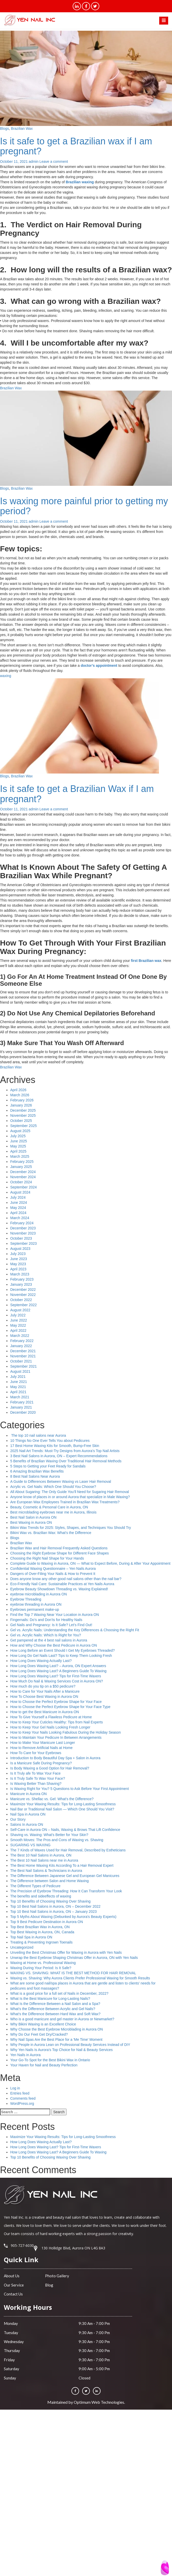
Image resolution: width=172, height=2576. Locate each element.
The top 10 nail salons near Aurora (38, 1435)
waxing (5, 676)
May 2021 (18, 1387)
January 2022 (21, 1346)
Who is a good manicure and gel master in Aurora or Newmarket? (62, 2019)
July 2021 (18, 1377)
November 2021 (23, 1356)
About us (11, 2275)
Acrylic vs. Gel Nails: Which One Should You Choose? (53, 1487)
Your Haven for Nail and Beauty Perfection (44, 2065)
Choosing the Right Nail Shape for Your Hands (47, 1558)
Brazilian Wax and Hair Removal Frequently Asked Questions (58, 1548)
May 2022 (18, 1325)
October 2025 (21, 1121)
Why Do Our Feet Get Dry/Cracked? (39, 2034)
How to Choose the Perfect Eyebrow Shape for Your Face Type (60, 1707)
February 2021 (22, 1402)
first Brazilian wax (146, 961)
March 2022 (19, 1336)
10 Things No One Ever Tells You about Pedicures (50, 1441)
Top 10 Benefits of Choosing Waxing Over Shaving (50, 1901)
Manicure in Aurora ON (28, 1794)
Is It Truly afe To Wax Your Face (35, 1773)
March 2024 (19, 1218)
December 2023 (23, 1228)
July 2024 (18, 1197)
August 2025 (20, 1131)
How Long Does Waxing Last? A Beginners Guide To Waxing (58, 1671)
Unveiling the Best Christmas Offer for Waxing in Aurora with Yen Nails (66, 1952)
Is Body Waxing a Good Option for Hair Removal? (49, 1768)
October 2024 (21, 1182)
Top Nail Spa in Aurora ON (31, 1937)
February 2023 (22, 1279)
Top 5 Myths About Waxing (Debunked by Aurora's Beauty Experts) (63, 1917)
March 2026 (19, 1095)
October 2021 (21, 1361)
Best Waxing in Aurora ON (31, 1522)
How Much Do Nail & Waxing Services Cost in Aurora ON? (56, 1681)
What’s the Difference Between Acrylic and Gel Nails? (52, 2009)
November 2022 (23, 1295)
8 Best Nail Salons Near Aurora (35, 1476)
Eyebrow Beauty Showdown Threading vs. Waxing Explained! (59, 1589)
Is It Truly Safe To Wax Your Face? (37, 1778)
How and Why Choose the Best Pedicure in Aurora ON (53, 1645)
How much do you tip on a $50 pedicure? (43, 1686)
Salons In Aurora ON (26, 1824)
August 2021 (20, 1371)
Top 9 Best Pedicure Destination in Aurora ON (46, 1922)
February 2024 (22, 1223)
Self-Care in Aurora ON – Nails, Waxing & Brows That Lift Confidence (65, 1830)
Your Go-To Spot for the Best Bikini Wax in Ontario (50, 2060)
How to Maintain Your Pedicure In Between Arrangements (55, 1737)
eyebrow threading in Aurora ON (35, 1604)
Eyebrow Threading (25, 1599)
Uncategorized (21, 1947)
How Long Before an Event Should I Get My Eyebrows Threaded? (62, 1650)
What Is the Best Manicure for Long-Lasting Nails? (50, 1999)
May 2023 (18, 1264)
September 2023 (23, 1243)
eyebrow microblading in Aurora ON (38, 1594)
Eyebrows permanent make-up (34, 1609)
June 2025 (18, 1141)
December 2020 (23, 1412)
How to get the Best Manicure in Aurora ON (44, 1712)
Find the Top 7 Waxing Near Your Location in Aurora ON (54, 1615)
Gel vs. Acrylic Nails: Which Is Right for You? (45, 1635)
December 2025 (23, 1110)
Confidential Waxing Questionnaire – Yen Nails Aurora (53, 1568)
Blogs (4, 128)
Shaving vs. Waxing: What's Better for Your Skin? (49, 1835)
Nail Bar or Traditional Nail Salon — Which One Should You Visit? (62, 1809)
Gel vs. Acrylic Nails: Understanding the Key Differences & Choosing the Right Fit (74, 1630)
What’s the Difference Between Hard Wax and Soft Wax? (55, 2014)
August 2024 (20, 1192)
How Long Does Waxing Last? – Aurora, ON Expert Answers (58, 1666)
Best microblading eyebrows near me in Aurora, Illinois (53, 1512)
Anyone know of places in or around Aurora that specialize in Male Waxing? (70, 1497)
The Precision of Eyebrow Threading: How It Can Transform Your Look (66, 1891)
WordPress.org (22, 2103)
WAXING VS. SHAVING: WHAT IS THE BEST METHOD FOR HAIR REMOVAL (73, 1973)
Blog (49, 2285)
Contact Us (13, 2294)
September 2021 (23, 1366)
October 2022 (21, 1300)
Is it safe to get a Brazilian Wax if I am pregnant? (77, 793)
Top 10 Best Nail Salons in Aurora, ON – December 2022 (55, 1906)
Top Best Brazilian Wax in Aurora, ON (40, 1927)
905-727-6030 (19, 2245)
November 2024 (23, 1177)
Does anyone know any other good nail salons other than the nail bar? (65, 1579)
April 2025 (18, 1151)
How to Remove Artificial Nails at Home (41, 1748)
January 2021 (21, 1407)
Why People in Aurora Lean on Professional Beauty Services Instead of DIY (70, 2045)
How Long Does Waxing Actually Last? (41, 1661)
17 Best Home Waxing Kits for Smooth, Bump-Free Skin (54, 1446)
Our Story (18, 1819)
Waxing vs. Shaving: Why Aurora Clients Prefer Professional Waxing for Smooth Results (80, 1978)
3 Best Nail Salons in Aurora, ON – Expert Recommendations (58, 1456)
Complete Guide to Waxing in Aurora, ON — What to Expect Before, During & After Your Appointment (90, 1563)
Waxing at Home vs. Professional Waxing (43, 1963)
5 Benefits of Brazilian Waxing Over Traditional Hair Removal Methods (65, 1461)
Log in (15, 2088)
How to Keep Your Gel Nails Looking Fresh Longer (50, 1727)
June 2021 (18, 1382)
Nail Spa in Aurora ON (28, 1814)
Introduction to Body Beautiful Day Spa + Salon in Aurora (55, 1758)
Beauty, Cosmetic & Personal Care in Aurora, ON (49, 1507)
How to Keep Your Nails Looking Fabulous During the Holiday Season (65, 1732)
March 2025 (19, 1156)
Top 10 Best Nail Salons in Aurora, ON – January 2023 (53, 1911)
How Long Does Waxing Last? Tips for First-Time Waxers (55, 1676)
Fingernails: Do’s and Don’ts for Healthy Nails (46, 1620)
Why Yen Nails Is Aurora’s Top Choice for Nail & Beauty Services (61, 2050)
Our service (14, 2285)
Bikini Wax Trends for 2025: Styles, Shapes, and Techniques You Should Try (70, 1528)
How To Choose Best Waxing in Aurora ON (44, 1696)
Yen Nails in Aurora (25, 2055)
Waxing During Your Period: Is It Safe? (40, 1968)
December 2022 (23, 1289)
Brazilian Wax (22, 128)
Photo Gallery (57, 2275)
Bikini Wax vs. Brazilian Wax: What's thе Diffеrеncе (50, 1533)
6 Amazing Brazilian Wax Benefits (37, 1471)
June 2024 (18, 1202)
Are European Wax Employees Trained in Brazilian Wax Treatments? (65, 1502)
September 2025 (23, 1126)
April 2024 (18, 1213)
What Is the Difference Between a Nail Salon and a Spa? (55, 2004)
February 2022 (22, 1341)
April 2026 (18, 1090)
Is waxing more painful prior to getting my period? (84, 506)
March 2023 (19, 1274)
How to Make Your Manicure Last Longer (42, 1743)
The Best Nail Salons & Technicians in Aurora (46, 1871)
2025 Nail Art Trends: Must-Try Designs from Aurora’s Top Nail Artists (65, 1451)
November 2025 (23, 1115)
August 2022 (20, 1310)
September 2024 (23, 1187)
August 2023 (20, 1249)
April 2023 (18, 1269)
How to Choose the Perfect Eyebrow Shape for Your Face (56, 1702)
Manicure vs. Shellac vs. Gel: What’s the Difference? (52, 1799)
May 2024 (18, 1208)
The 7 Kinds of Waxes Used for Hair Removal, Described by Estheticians (68, 1850)
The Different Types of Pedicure (35, 1886)
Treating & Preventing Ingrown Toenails (41, 1942)
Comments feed (23, 2098)
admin (33, 161)
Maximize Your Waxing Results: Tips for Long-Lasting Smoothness (63, 1804)
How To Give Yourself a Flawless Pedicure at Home (51, 1717)
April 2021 (18, 1392)
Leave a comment (53, 161)
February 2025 (22, 1162)
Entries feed (19, 2093)
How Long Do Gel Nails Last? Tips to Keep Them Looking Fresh (61, 1656)
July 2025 (18, 1136)
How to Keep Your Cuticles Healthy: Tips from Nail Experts (56, 1722)
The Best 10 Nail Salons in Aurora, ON (40, 1855)
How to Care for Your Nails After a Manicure (45, 1691)
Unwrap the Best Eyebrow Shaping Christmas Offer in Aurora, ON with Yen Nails (74, 1958)
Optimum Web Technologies (99, 2402)
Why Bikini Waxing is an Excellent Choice (43, 2024)
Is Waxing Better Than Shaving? (35, 1783)
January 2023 (21, 1284)
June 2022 (18, 1320)
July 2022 (18, 1315)
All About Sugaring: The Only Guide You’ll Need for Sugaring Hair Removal (69, 1492)
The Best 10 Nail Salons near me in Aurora (44, 1860)
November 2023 (23, 1233)
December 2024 (23, 1172)
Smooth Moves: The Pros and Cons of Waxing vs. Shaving (56, 1840)
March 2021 (19, 1397)
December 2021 (23, 1351)
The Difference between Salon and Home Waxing (49, 1881)
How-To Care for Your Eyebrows (35, 1753)
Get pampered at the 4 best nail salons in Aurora (48, 1640)
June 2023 (18, 1259)
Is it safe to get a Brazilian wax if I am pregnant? (76, 146)
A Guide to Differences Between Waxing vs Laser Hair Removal (60, 1481)
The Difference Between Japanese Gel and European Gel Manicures (64, 1876)
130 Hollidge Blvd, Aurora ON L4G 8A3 (69, 2248)
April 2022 (18, 1330)
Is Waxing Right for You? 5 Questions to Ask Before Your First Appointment (69, 1789)
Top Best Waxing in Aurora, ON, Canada (42, 1932)
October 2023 (21, 1238)
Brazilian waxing (80, 182)
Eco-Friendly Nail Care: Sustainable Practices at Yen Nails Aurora (62, 1584)
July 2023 (18, 1254)
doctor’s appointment (99, 665)
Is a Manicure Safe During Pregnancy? (41, 1763)
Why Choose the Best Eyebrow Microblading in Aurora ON (56, 2029)
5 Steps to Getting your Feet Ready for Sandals (47, 1466)
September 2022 (23, 1305)
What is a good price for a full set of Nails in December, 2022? (59, 1993)
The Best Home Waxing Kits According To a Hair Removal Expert (61, 1865)
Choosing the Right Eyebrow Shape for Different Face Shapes (59, 1553)
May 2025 (18, 1146)
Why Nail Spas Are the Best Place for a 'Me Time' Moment (56, 2039)
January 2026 (21, 1105)
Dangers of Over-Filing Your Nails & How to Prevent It (52, 1574)
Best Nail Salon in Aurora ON (33, 1517)
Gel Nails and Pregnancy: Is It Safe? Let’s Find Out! (51, 1625)
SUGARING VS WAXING (30, 1845)
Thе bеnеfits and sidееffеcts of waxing (40, 1896)
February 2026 (22, 1100)
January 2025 (21, 1167)
